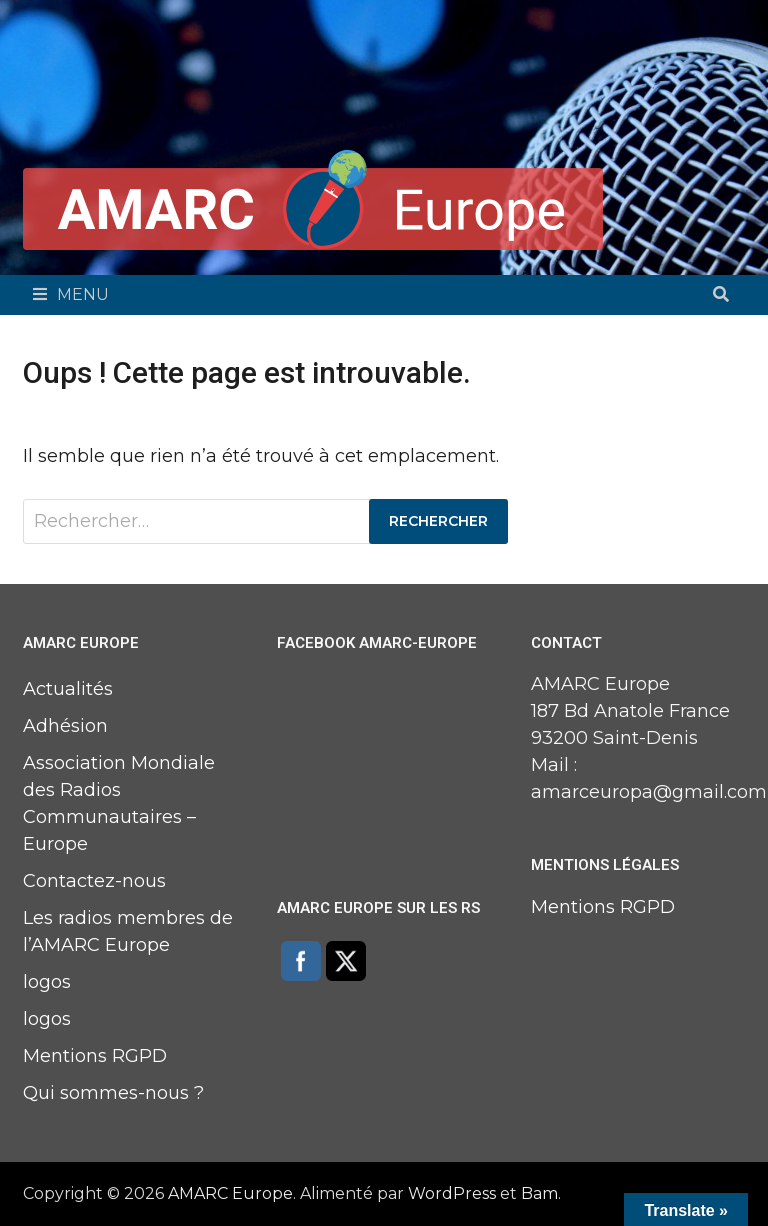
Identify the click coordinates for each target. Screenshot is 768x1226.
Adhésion (65, 726)
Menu (71, 294)
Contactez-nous (94, 881)
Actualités (68, 689)
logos (47, 982)
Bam (539, 1193)
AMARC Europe (230, 1193)
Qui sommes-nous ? (113, 1093)
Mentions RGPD (95, 1056)
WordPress (452, 1193)
